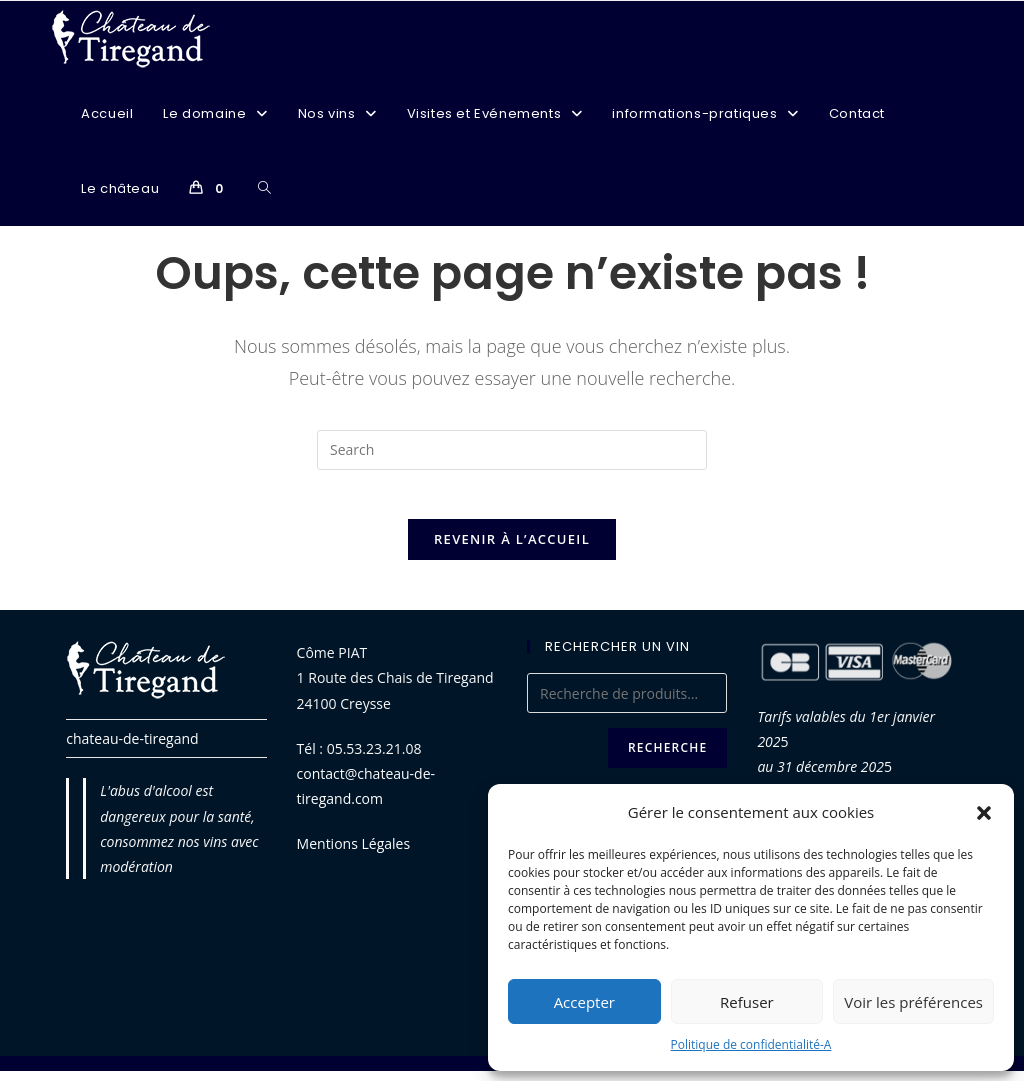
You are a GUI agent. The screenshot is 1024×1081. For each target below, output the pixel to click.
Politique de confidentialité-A (751, 1044)
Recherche (667, 758)
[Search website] (264, 188)
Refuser (747, 1002)
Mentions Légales (354, 854)
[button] (984, 813)
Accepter (584, 1002)
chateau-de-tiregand (132, 749)
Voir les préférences (913, 1002)
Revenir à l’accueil (512, 550)
